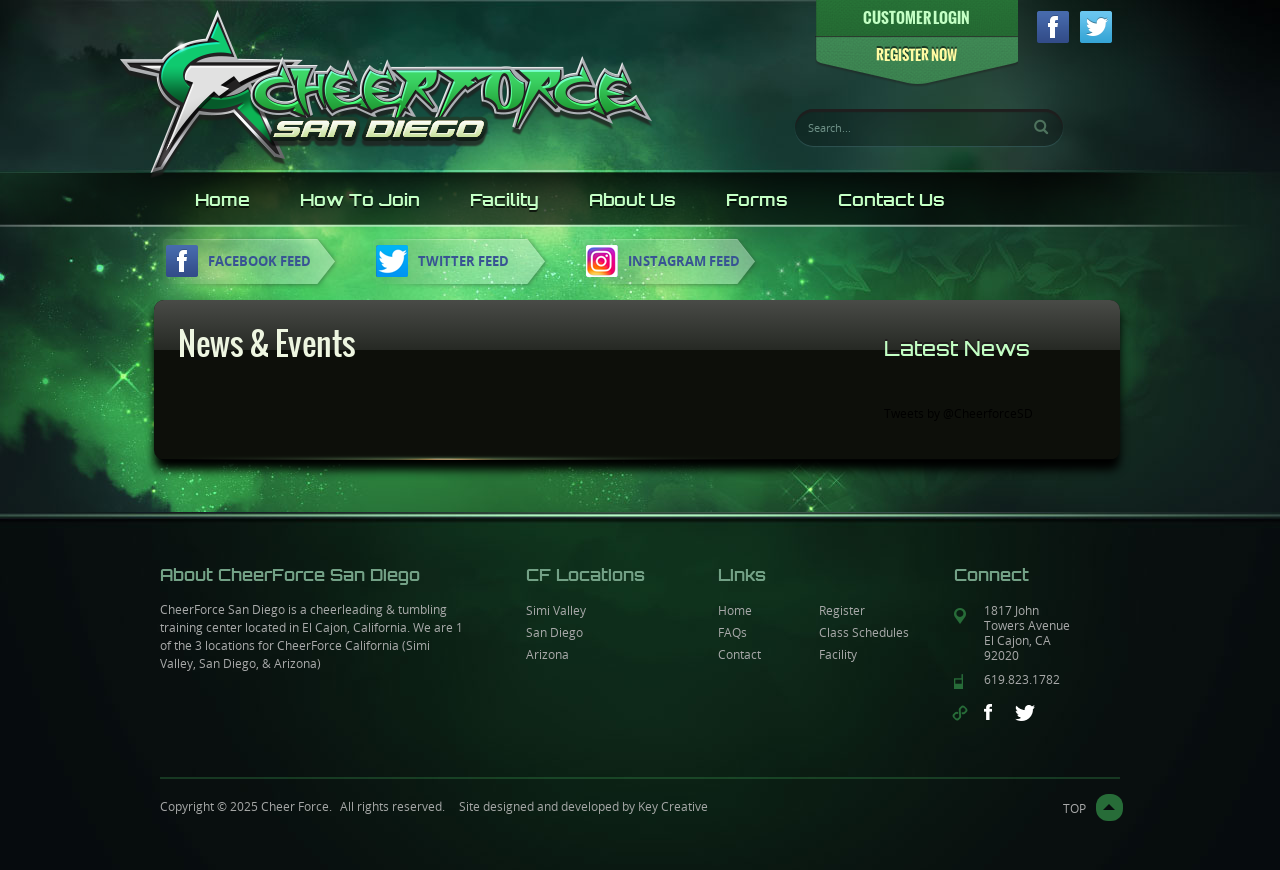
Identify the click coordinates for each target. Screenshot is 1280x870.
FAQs (732, 632)
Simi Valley (556, 610)
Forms (757, 200)
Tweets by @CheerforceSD (958, 413)
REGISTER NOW (916, 55)
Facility (504, 200)
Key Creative (673, 806)
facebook (1053, 27)
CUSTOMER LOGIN (916, 17)
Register (842, 610)
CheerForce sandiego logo (386, 91)
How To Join (360, 200)
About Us (632, 200)
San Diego (554, 632)
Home (222, 200)
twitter (1096, 27)
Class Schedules (864, 632)
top (1074, 808)
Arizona (547, 654)
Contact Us (891, 200)
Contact (739, 654)
